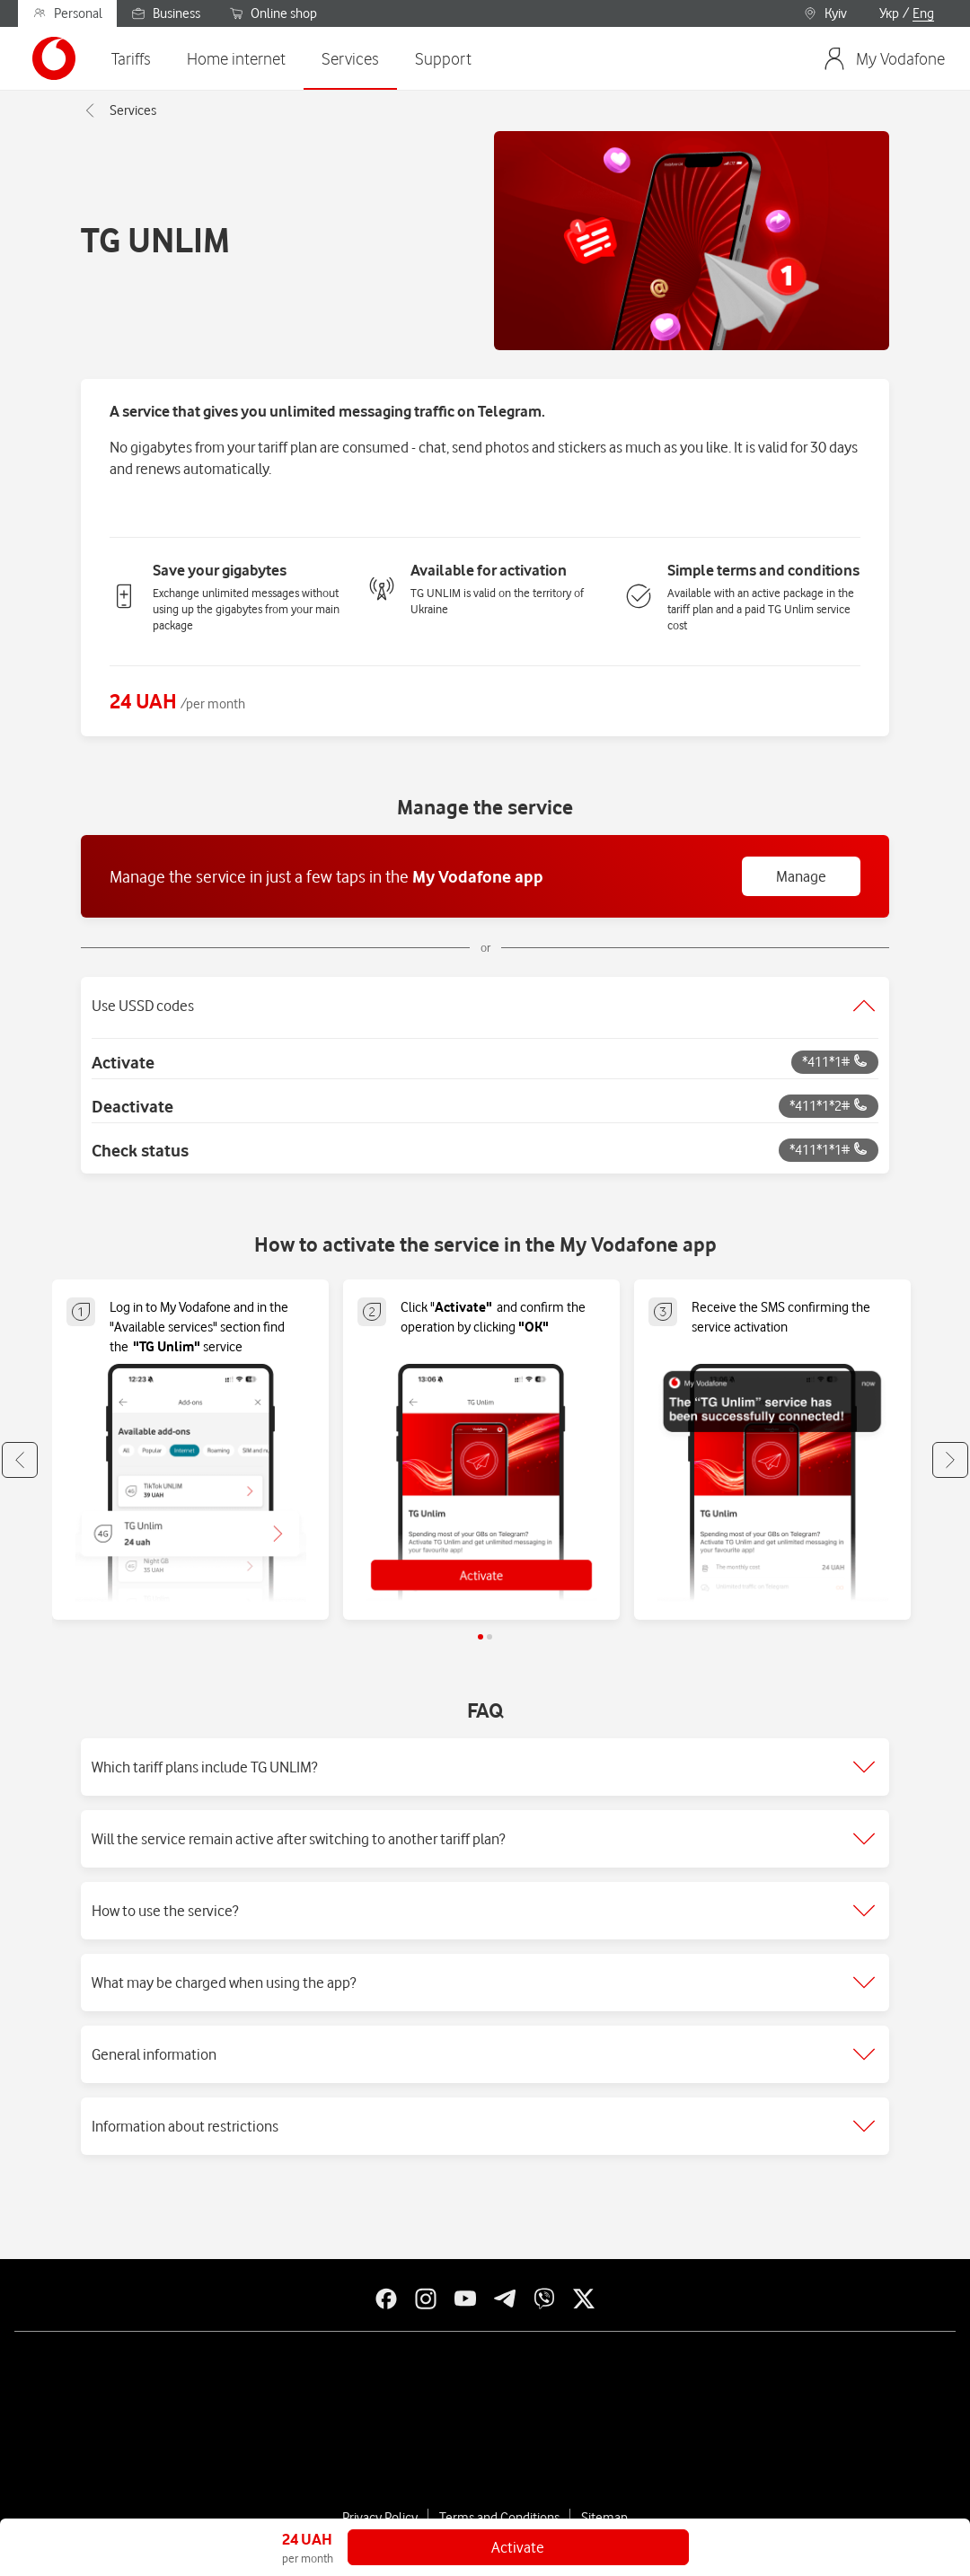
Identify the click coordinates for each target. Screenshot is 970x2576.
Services (118, 110)
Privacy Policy (380, 2518)
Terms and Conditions (499, 2518)
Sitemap (604, 2518)
